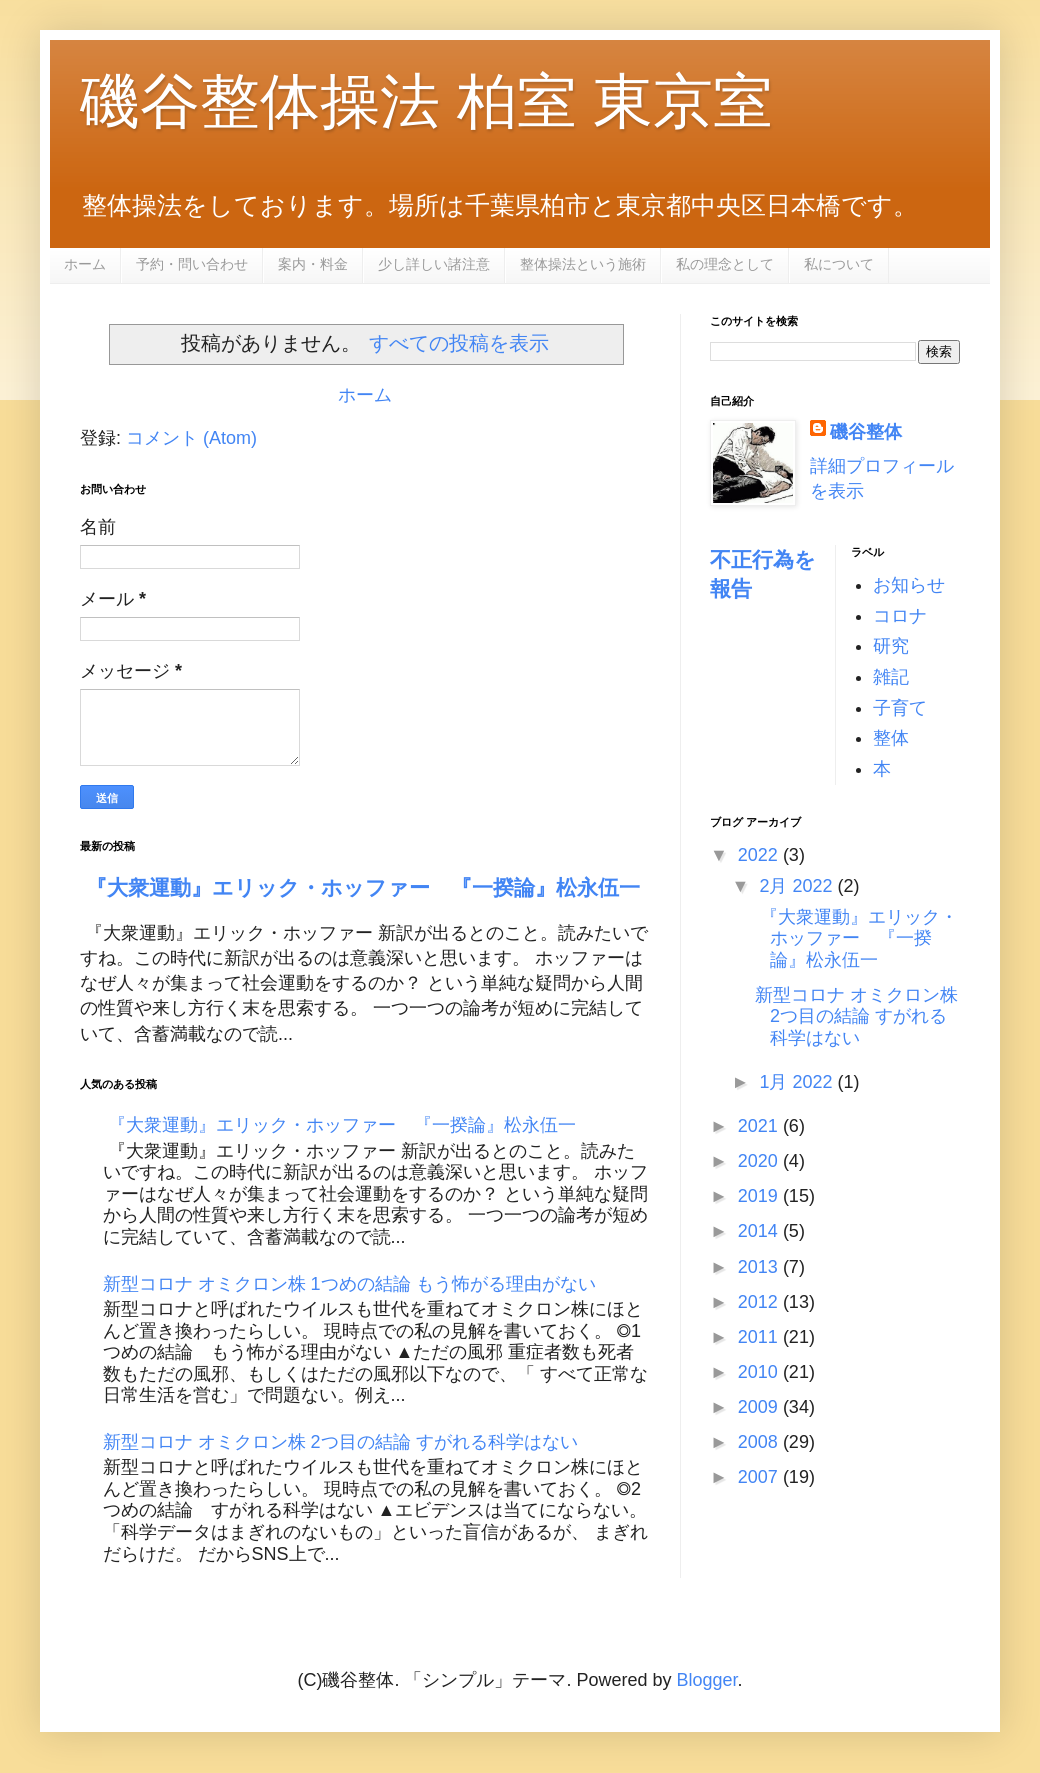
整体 (891, 738)
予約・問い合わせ (192, 264)
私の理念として (725, 264)
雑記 (891, 677)
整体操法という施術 (583, 264)
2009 (760, 1407)
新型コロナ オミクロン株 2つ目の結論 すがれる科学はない (340, 1442)
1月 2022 (798, 1082)
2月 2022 (798, 886)
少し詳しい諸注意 (434, 264)
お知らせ (909, 585)
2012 (760, 1302)
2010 (760, 1372)
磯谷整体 (866, 432)
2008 (760, 1442)
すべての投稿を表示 (459, 343)
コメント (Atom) (191, 438)
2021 (760, 1126)
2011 (760, 1337)
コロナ (900, 616)
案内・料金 (313, 264)
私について (839, 264)
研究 (891, 646)
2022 (760, 855)
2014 (760, 1231)
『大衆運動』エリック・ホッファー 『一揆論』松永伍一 (360, 887)
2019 (760, 1196)
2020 (760, 1161)
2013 (760, 1267)
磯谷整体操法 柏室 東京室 (426, 101)
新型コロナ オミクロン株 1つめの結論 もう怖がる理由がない (349, 1284)
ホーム (85, 264)
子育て (900, 708)
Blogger (706, 1680)
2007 (760, 1477)
